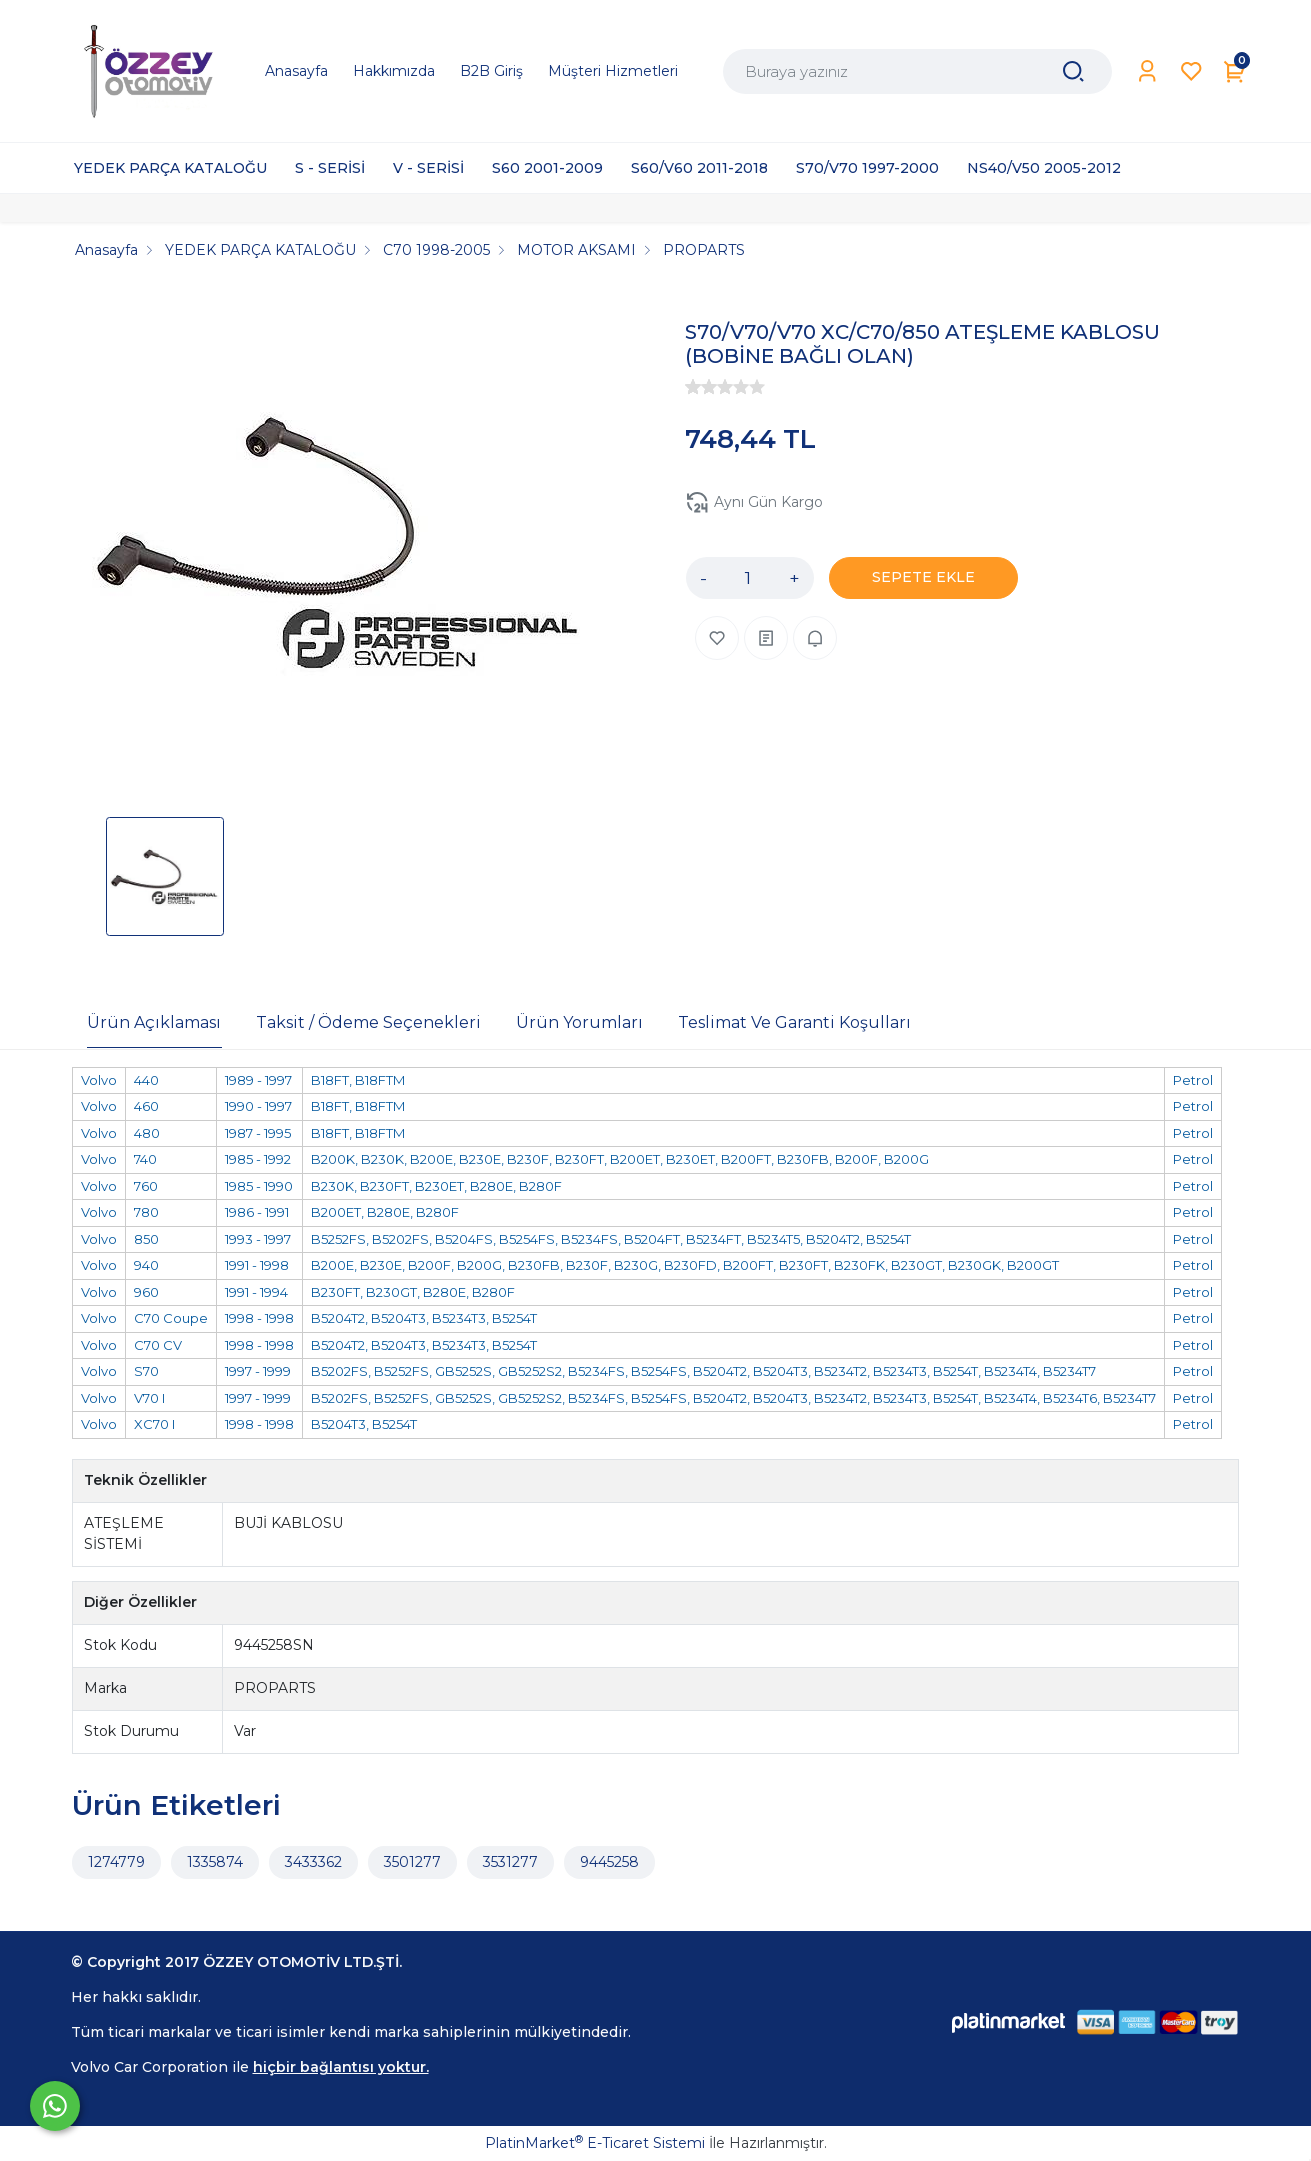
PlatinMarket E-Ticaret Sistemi (595, 2143)
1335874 (215, 1862)
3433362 (313, 1862)
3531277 (510, 1862)
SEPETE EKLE (923, 577)
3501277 (412, 1862)
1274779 (116, 1862)
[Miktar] (748, 578)
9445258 (609, 1862)
